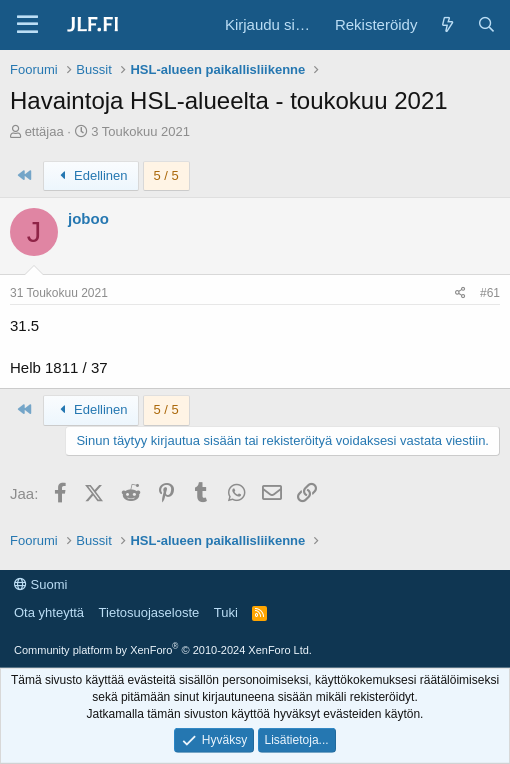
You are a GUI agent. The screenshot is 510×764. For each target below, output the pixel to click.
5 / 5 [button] (166, 175)
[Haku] (486, 24)
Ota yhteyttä (49, 612)
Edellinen (91, 175)
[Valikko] (27, 25)
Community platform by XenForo (163, 650)
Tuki (226, 612)
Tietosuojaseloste (149, 612)
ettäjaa (44, 131)
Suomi (40, 584)
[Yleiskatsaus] (446, 24)
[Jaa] (460, 293)
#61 (490, 293)
